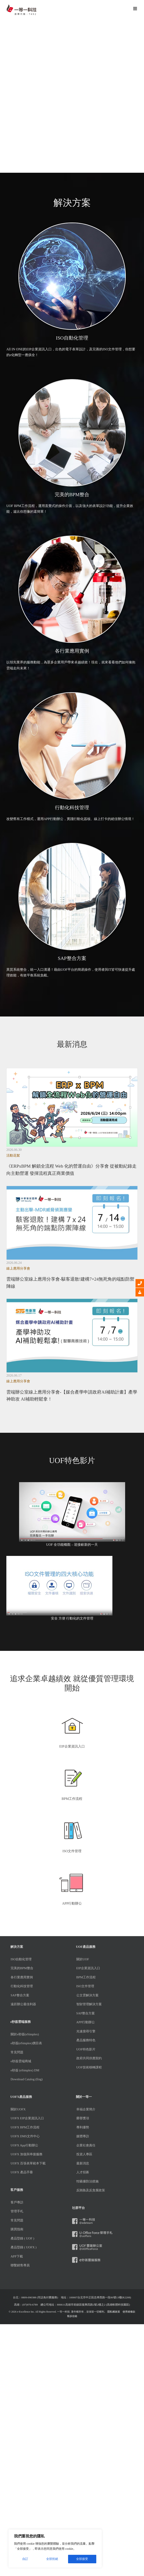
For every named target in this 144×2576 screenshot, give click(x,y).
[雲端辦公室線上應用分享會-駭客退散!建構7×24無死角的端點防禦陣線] (72, 1187)
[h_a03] (72, 538)
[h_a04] (72, 694)
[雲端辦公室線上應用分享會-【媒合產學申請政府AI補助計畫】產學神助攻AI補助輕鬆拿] (72, 1300)
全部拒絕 (52, 2559)
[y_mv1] (72, 1484)
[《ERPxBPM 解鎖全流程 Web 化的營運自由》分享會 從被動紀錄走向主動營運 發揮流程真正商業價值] (72, 1070)
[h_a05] (72, 845)
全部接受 (82, 2559)
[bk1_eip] (72, 1707)
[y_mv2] (59, 1557)
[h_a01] (72, 381)
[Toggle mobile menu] (135, 8)
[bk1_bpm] (72, 1759)
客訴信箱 (72, 2316)
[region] (55, 2548)
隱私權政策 (113, 2311)
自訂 (25, 2559)
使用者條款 (129, 2311)
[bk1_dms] (72, 1811)
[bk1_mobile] (72, 1864)
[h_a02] (72, 225)
